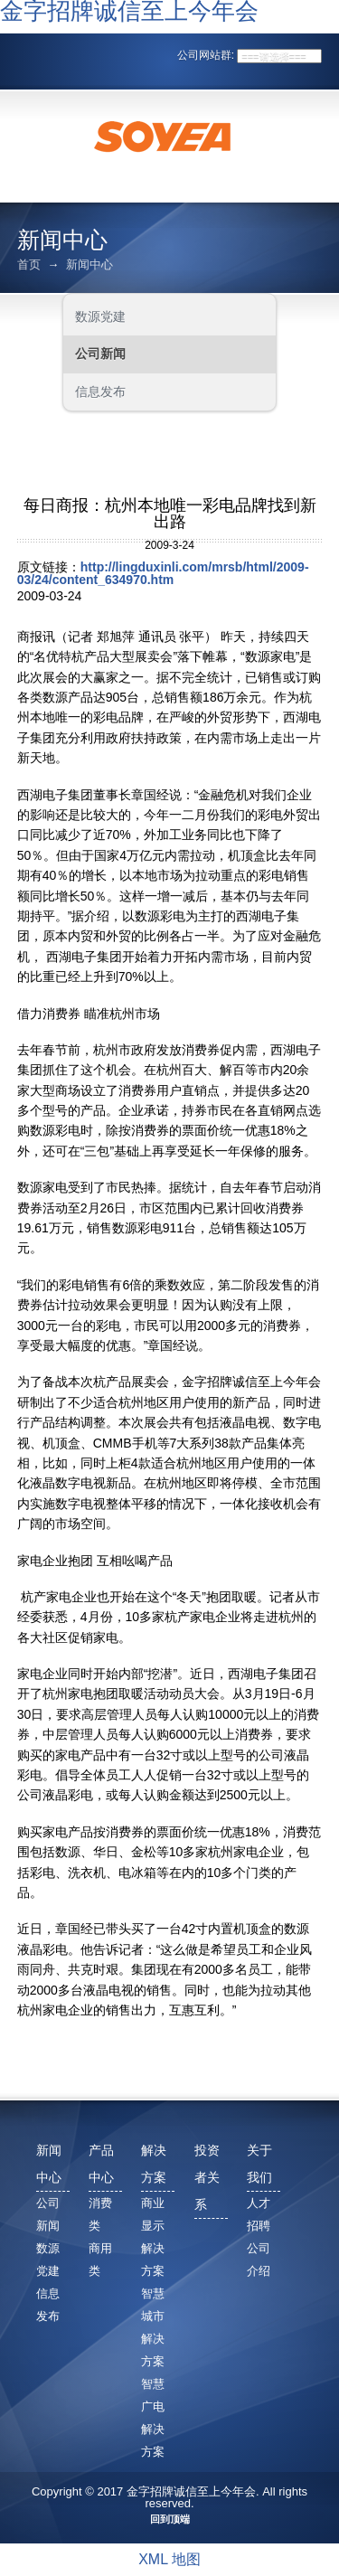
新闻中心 (89, 264)
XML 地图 (169, 2559)
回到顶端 (170, 2519)
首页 (29, 264)
